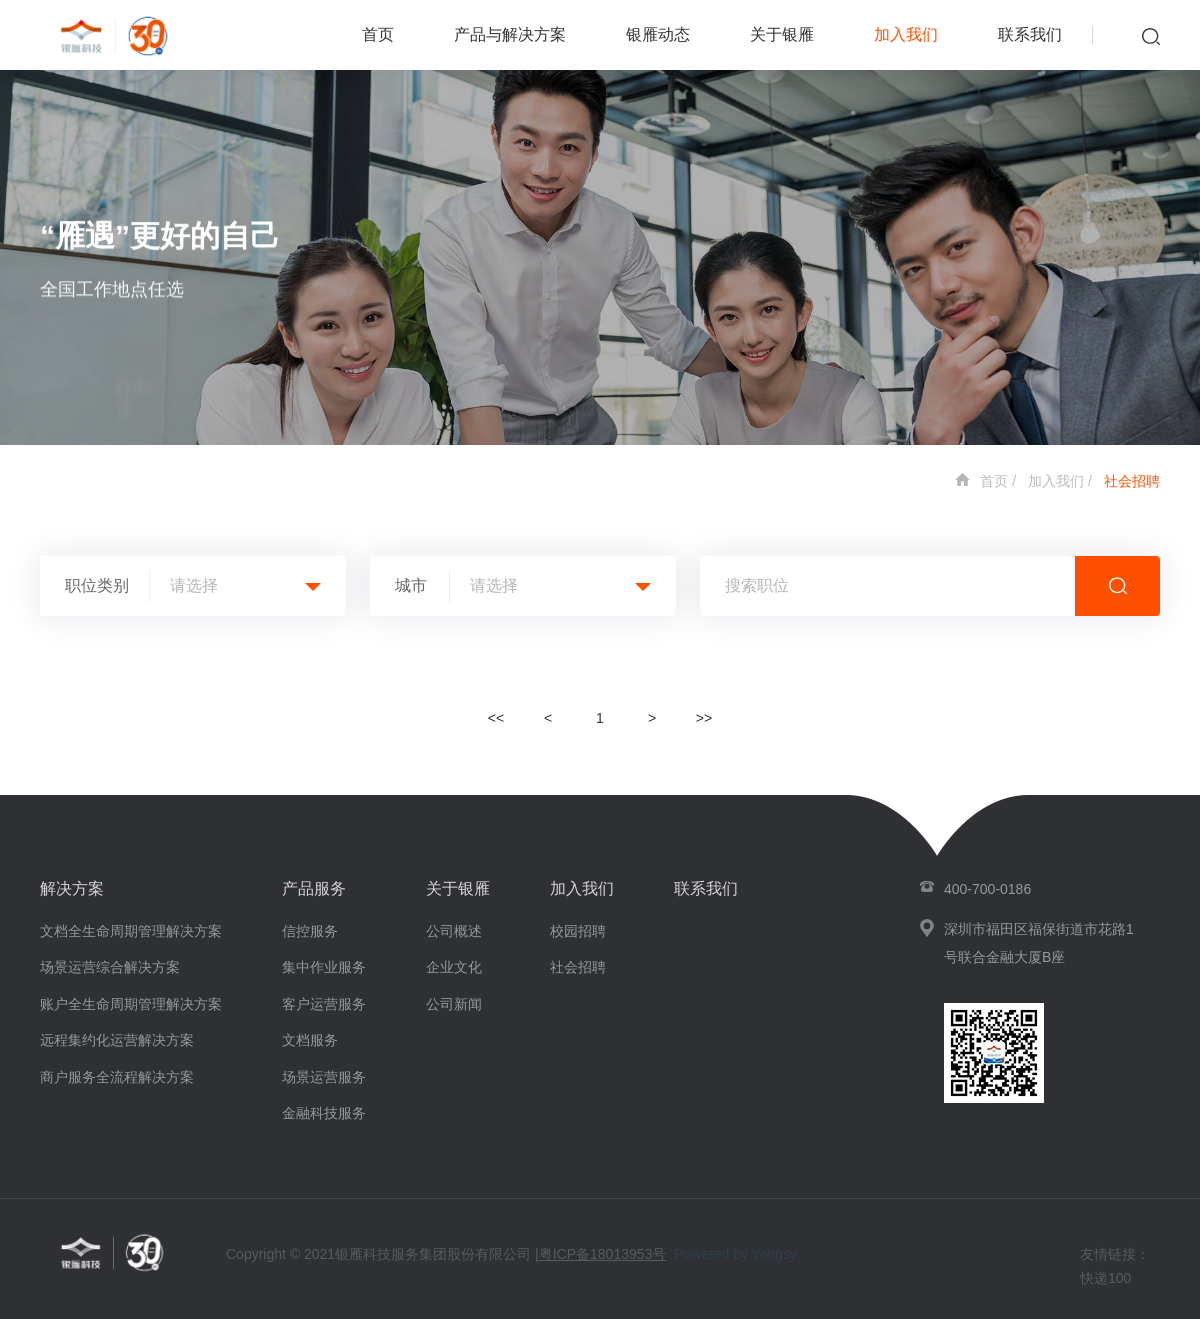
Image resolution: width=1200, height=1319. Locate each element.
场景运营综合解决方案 (110, 967)
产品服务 (314, 888)
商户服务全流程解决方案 (117, 1077)
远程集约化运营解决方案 (117, 1040)
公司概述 (454, 931)
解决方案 (72, 888)
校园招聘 (578, 931)
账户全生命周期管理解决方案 (131, 1004)
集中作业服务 (324, 967)
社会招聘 (1132, 481)
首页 (378, 34)
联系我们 (1030, 34)
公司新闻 (454, 1004)
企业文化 (454, 967)
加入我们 (906, 34)
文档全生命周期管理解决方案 (131, 931)
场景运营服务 (324, 1077)
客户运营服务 (324, 1004)
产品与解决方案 (510, 34)
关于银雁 (782, 34)
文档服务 (310, 1040)
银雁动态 (658, 34)
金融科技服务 (324, 1113)
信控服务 (310, 931)
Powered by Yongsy (735, 1254)
